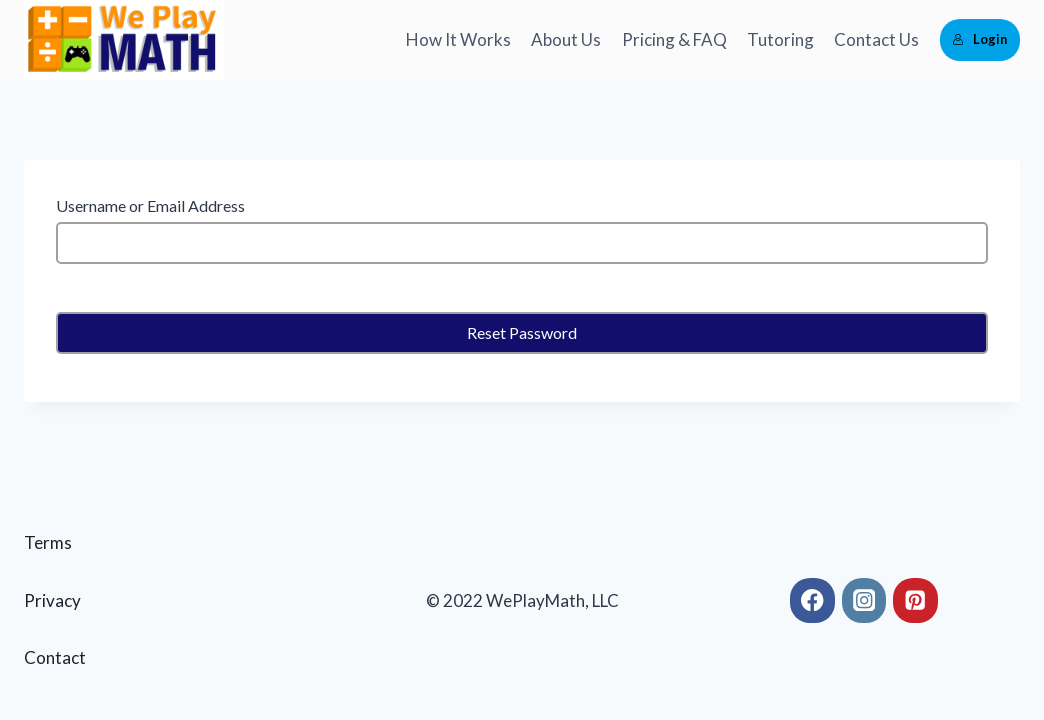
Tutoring (780, 39)
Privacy (52, 600)
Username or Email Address (150, 205)
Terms (48, 542)
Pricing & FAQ (674, 39)
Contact (55, 657)
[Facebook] (812, 600)
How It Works (458, 39)
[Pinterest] (915, 600)
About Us (566, 39)
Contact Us (876, 39)
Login (979, 39)
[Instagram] (864, 600)
